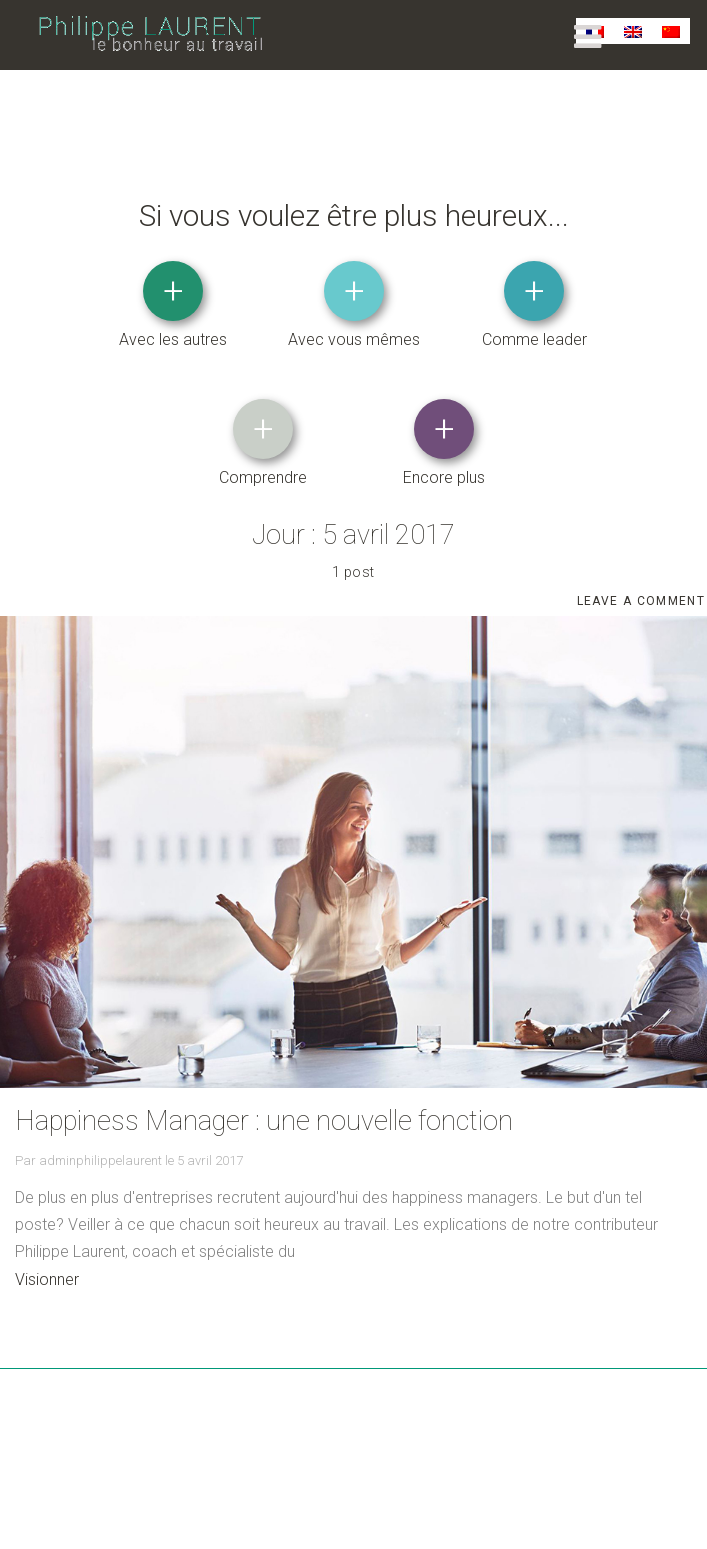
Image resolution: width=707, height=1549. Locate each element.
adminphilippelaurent (100, 1159)
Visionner (47, 1278)
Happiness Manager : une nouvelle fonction (264, 1120)
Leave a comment (642, 604)
